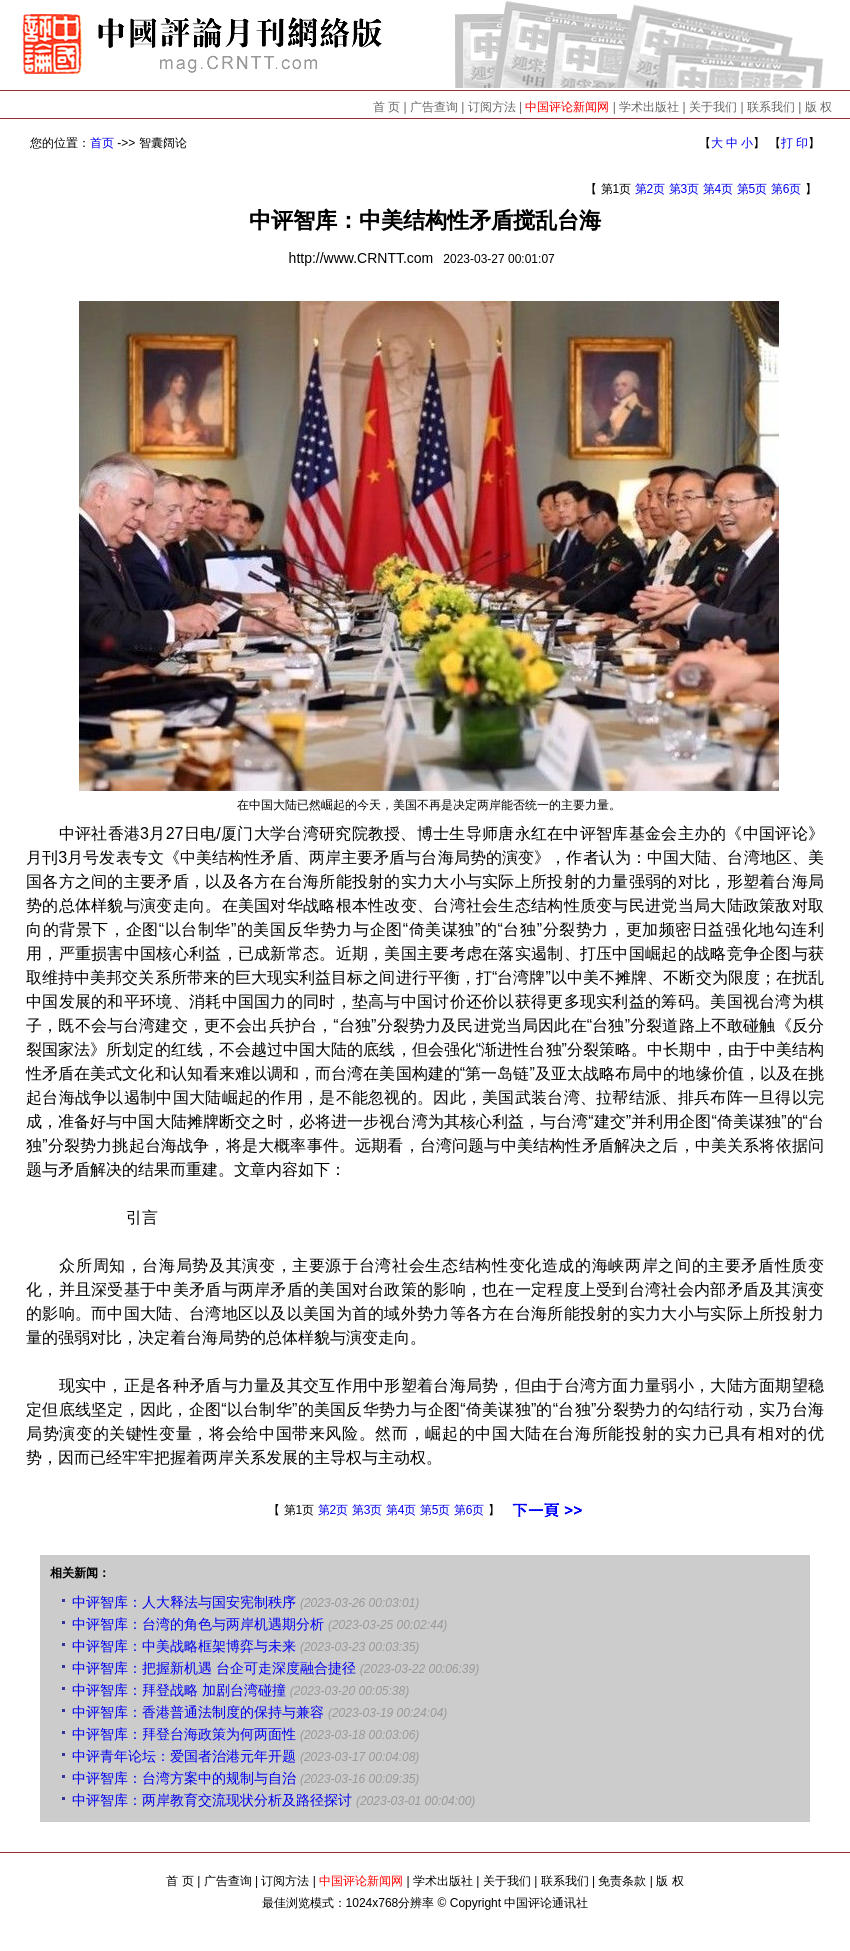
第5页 (752, 189)
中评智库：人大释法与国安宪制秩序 (184, 1602)
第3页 (684, 189)
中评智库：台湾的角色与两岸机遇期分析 (198, 1624)
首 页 (386, 107)
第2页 (650, 189)
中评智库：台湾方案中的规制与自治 (184, 1778)
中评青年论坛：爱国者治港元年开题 (184, 1756)
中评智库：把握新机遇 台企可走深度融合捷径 (214, 1668)
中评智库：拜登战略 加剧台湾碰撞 (179, 1690)
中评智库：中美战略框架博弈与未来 (184, 1646)
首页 (102, 143)
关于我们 (713, 107)
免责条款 (622, 1881)
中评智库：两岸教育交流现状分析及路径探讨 (212, 1800)
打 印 (794, 143)
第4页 (718, 189)
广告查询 (434, 107)
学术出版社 (649, 107)
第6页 (786, 189)
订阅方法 (492, 107)
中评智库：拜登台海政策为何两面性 (184, 1734)
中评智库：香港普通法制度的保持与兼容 (198, 1712)
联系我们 (771, 107)
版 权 (818, 107)
